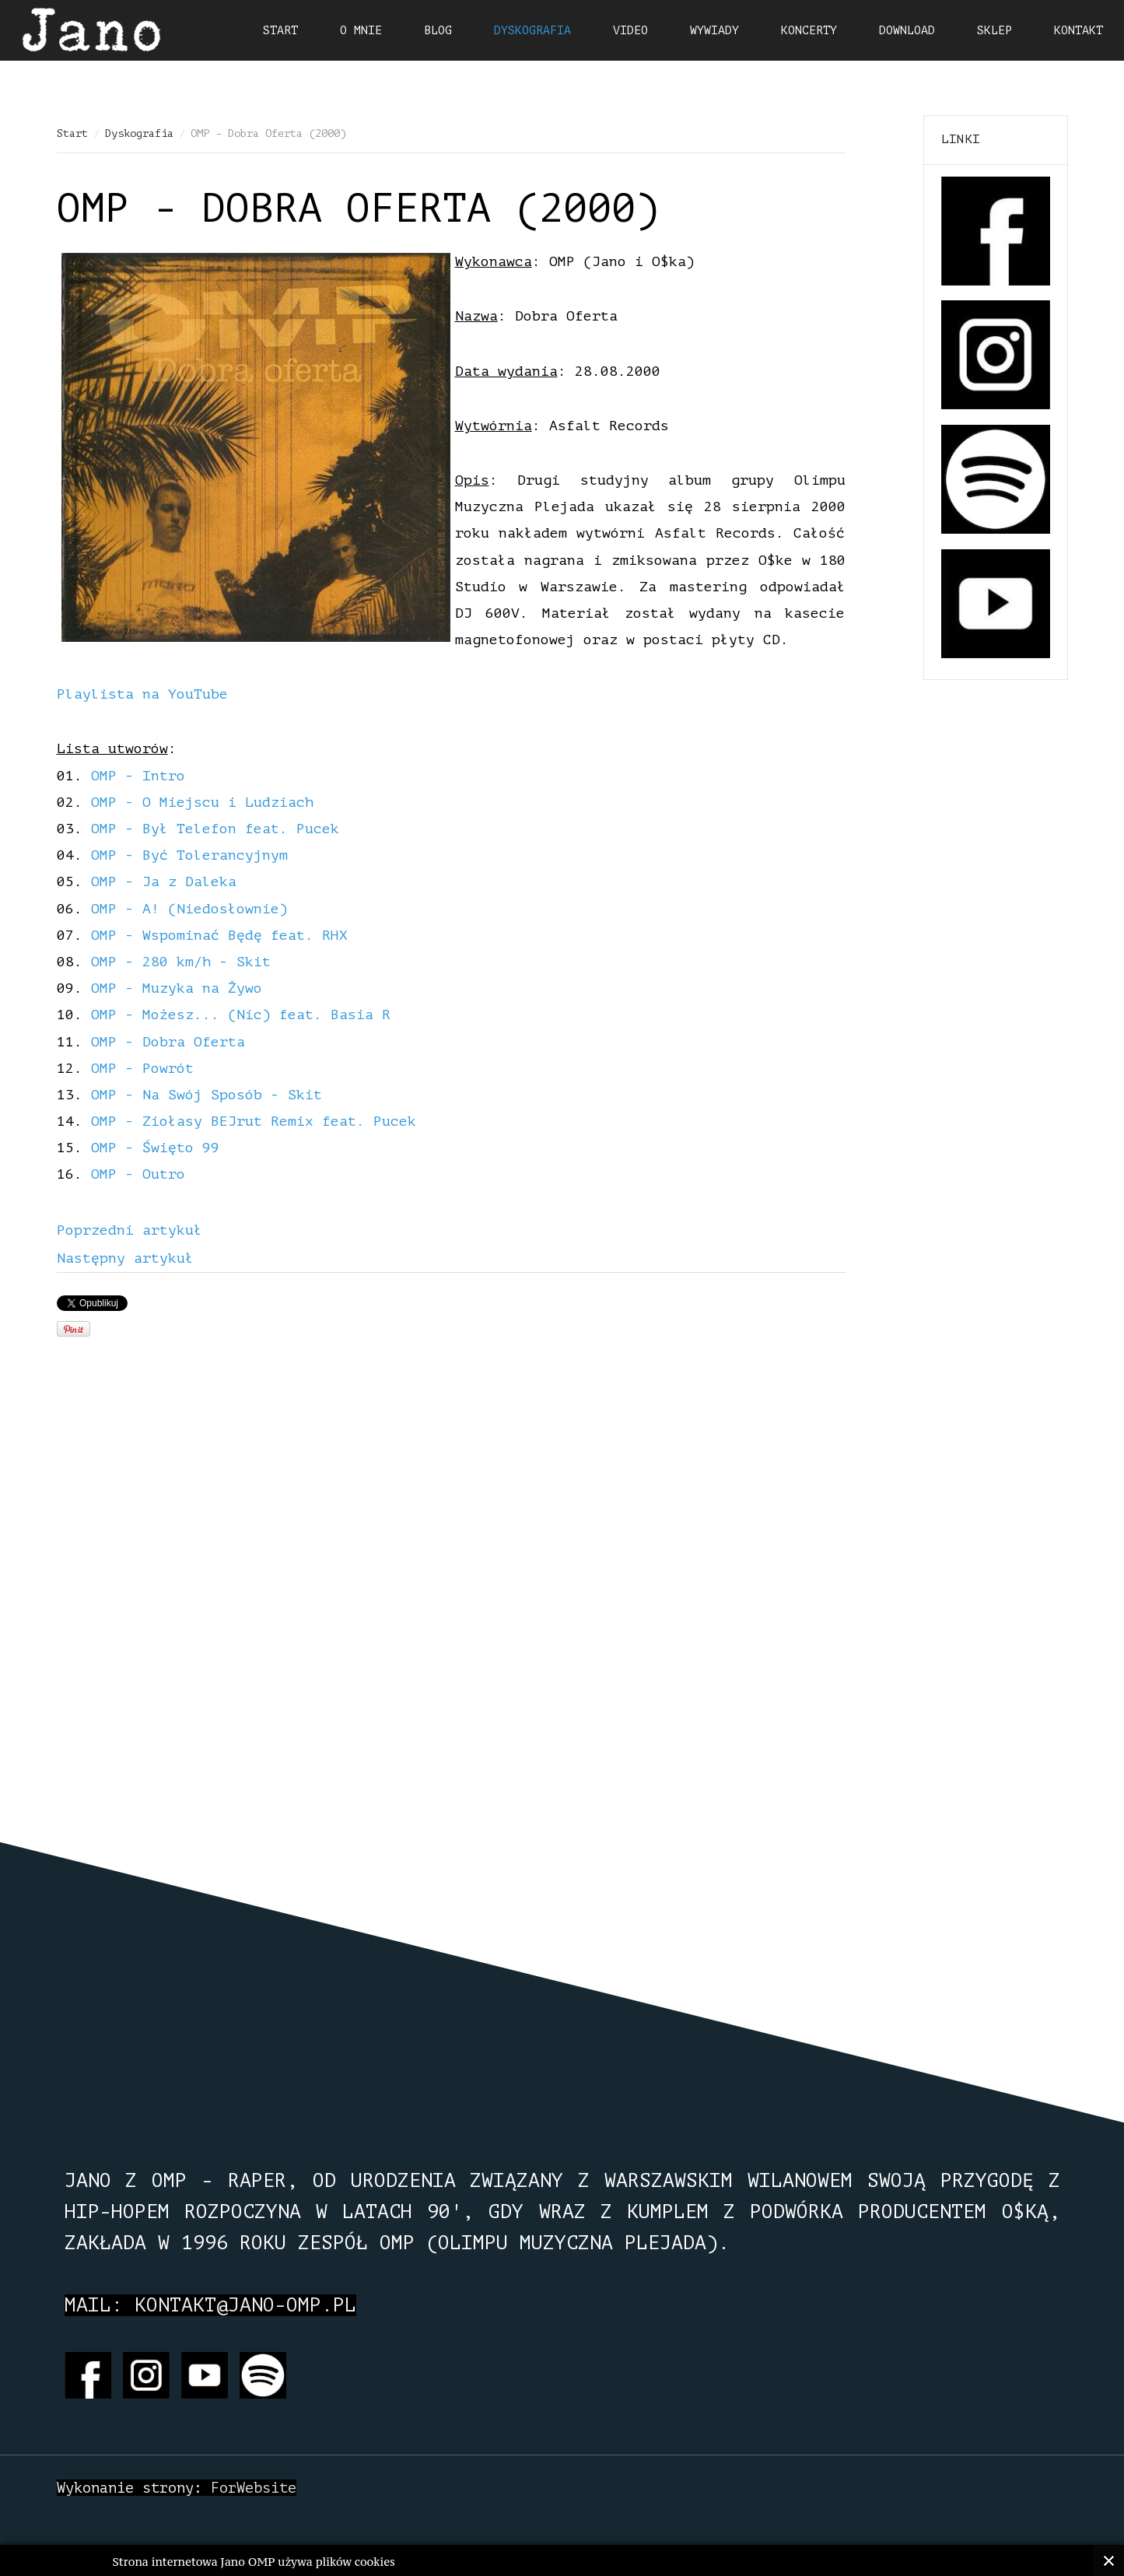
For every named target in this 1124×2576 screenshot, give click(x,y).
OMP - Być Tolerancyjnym (189, 855)
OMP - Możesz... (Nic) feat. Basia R (240, 1014)
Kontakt (1078, 30)
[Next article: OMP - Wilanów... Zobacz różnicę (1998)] (125, 1258)
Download (907, 30)
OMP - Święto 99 (155, 1147)
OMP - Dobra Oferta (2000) (358, 208)
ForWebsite (253, 2488)
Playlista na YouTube (142, 694)
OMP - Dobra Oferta (168, 1042)
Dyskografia (139, 133)
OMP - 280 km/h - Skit (181, 961)
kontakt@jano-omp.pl (245, 2305)
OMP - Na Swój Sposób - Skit (206, 1094)
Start (72, 133)
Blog (438, 30)
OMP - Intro (138, 775)
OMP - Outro (138, 1174)
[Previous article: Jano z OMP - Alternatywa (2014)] (129, 1230)
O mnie (361, 30)
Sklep (994, 30)
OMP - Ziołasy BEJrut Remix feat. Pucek (253, 1121)
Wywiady (714, 30)
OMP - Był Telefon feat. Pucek (215, 828)
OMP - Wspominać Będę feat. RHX (219, 935)
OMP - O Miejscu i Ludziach (202, 802)
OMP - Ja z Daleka (163, 881)
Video (630, 30)
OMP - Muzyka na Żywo (176, 988)
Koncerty (809, 30)
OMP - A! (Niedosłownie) (189, 908)
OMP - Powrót (142, 1068)
